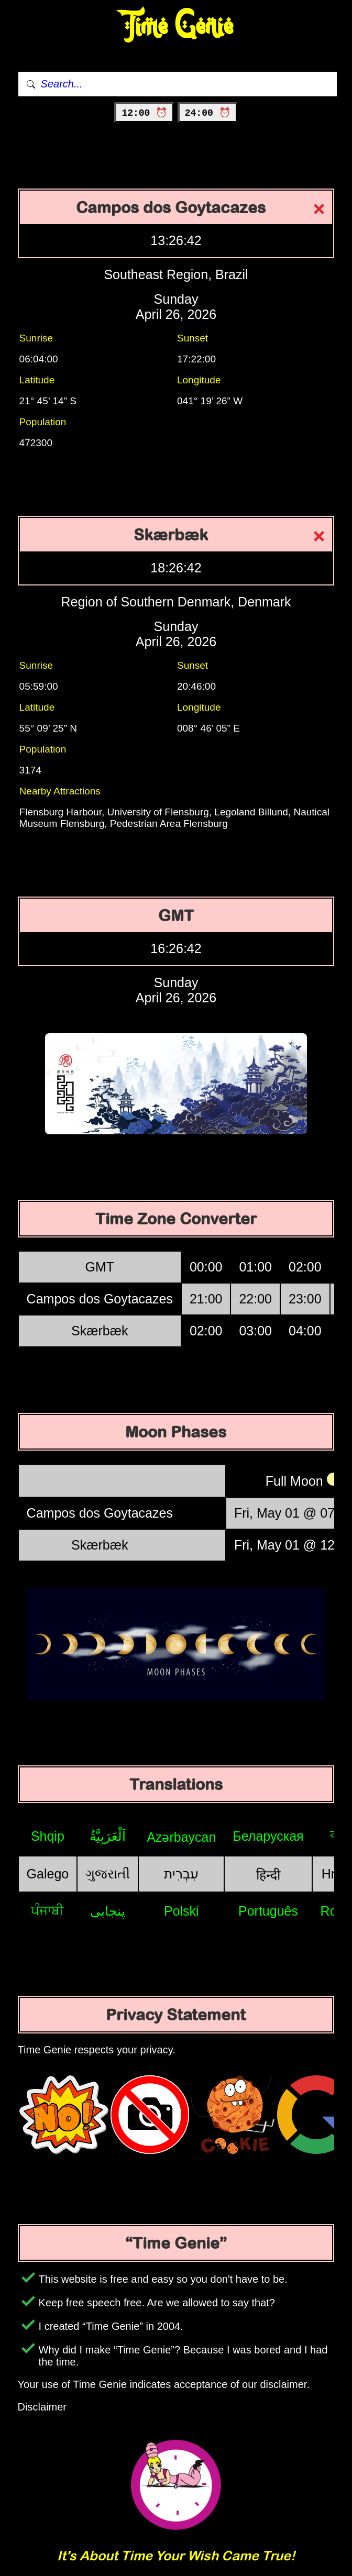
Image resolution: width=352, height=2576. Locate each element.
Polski (181, 1911)
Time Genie (176, 26)
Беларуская (268, 1836)
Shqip (47, 1836)
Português (268, 1911)
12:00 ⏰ (144, 113)
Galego (48, 1873)
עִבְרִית (181, 1873)
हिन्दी (268, 1874)
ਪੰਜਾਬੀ (47, 1910)
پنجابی (107, 1911)
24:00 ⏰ (207, 113)
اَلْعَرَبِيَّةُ (108, 1836)
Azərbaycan (181, 1837)
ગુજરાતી (107, 1873)
